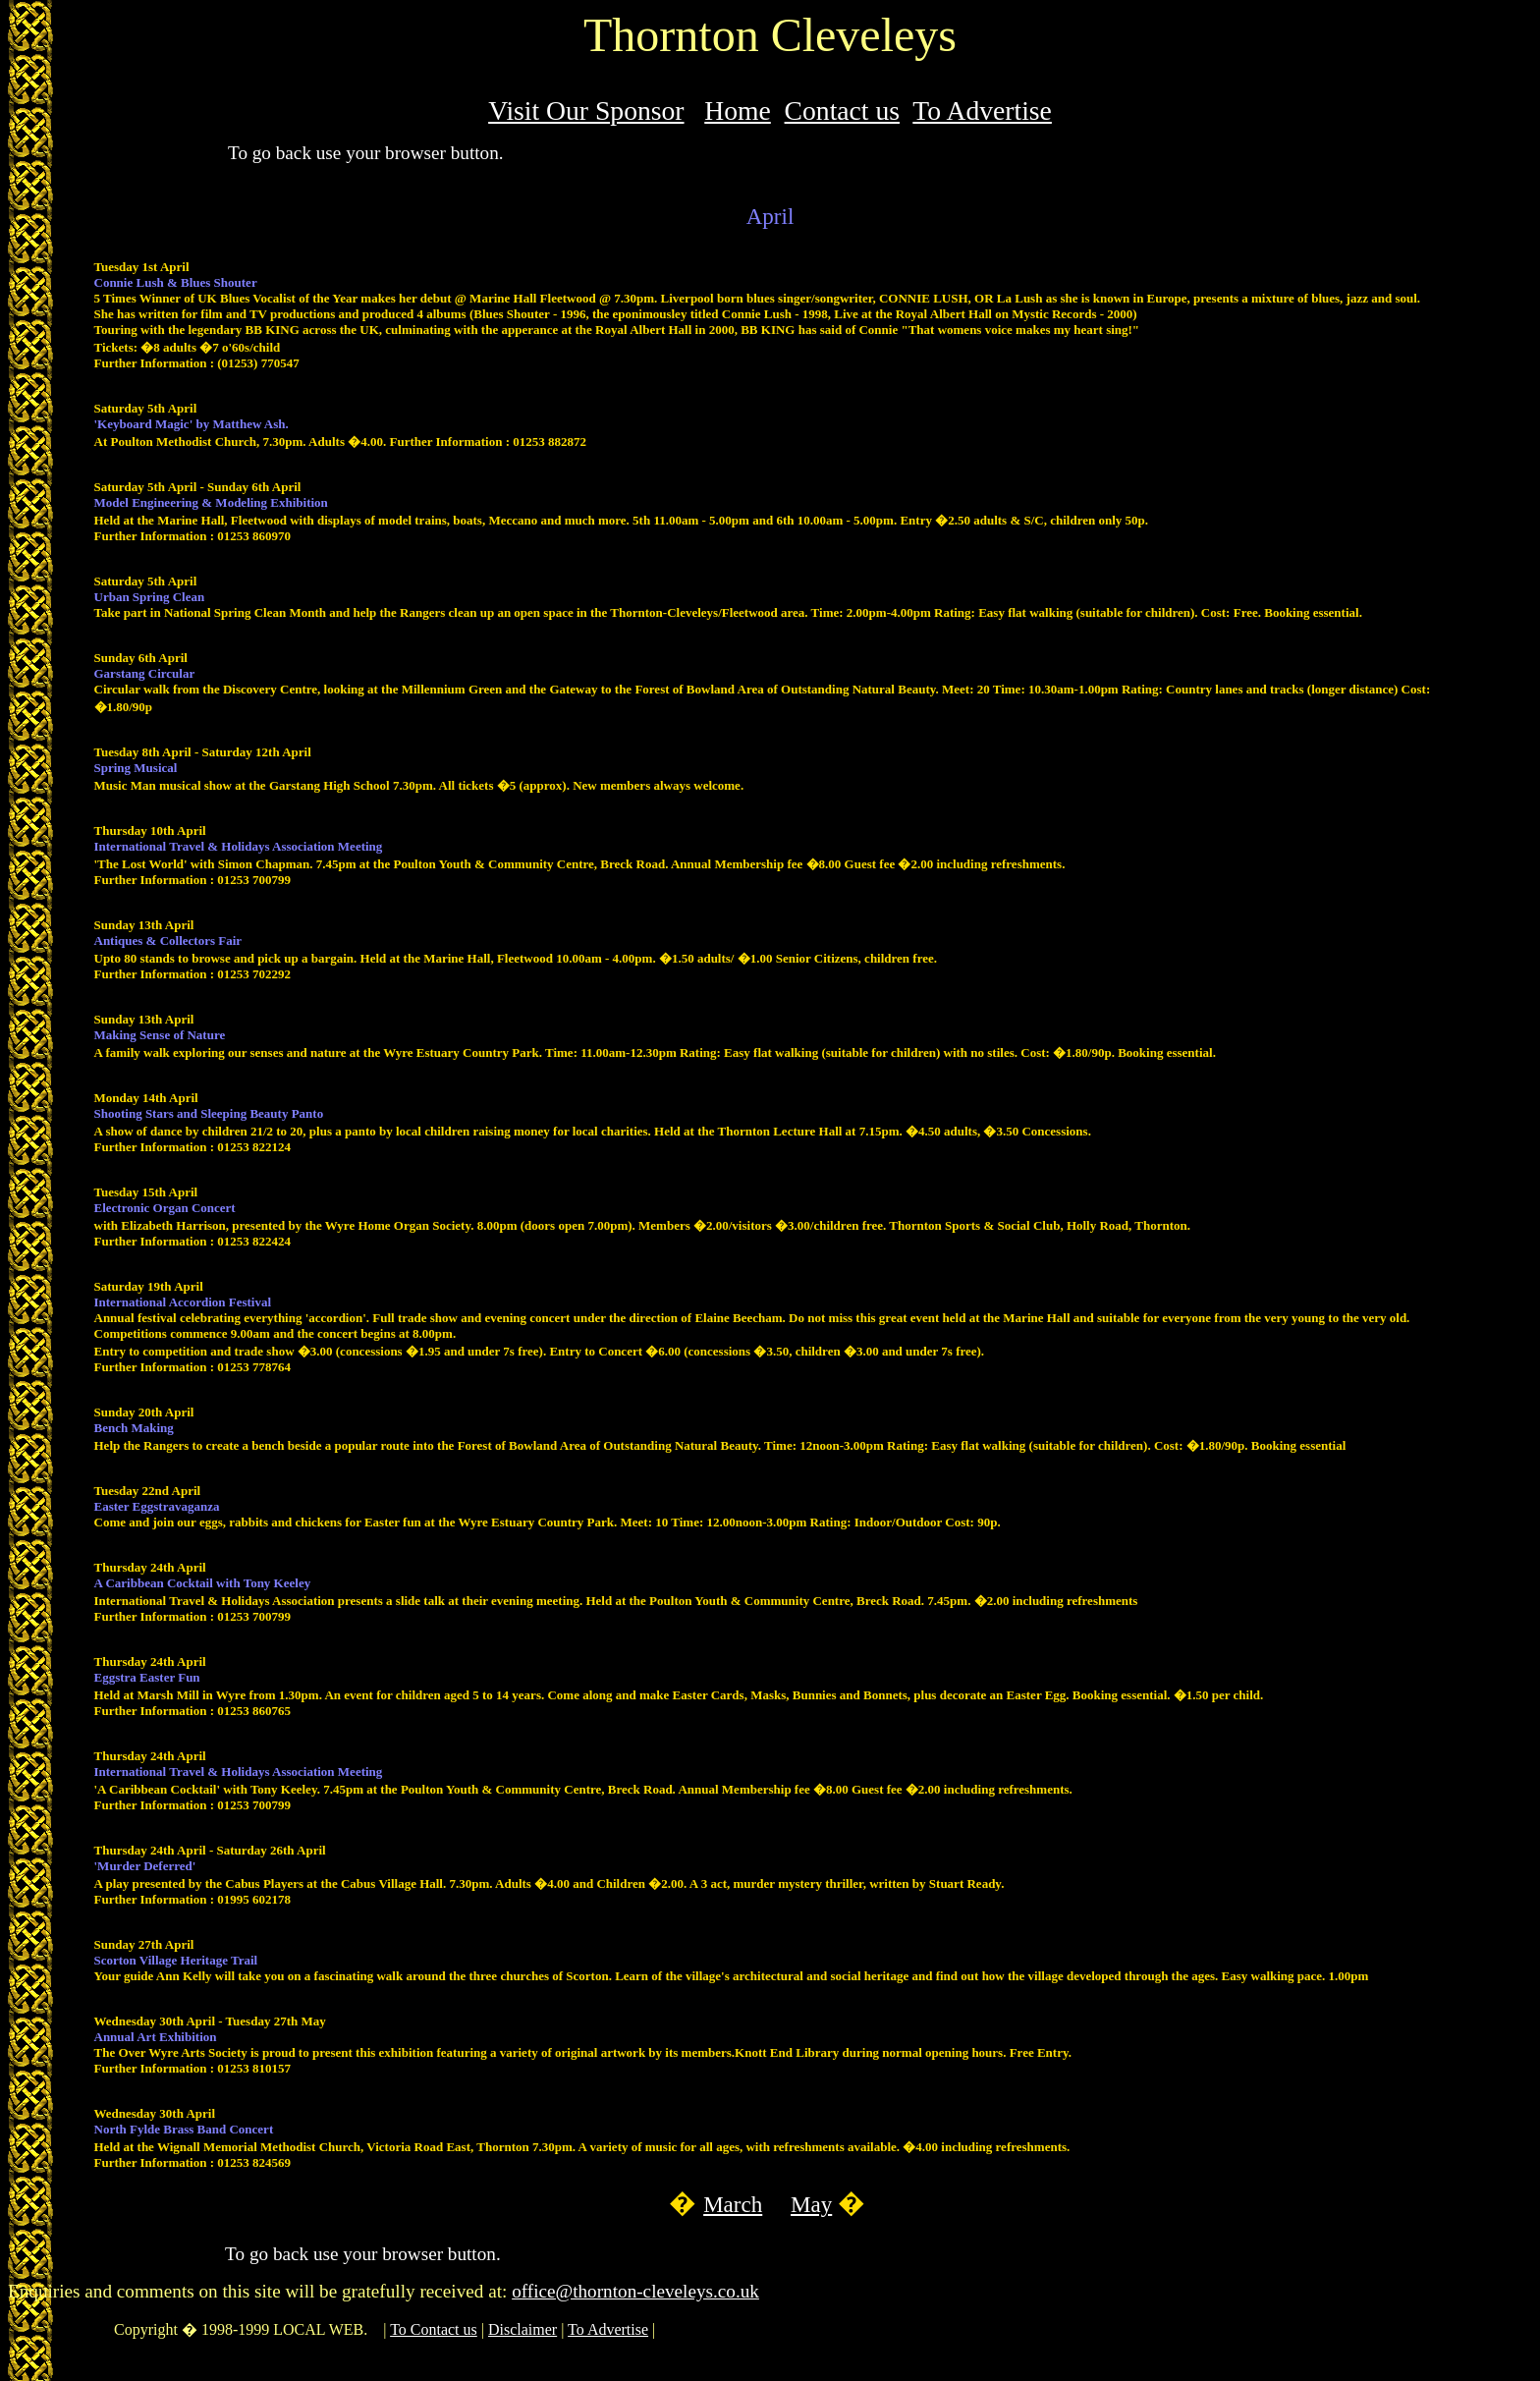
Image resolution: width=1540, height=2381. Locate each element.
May (811, 2204)
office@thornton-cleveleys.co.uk (635, 2291)
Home (737, 110)
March (732, 2204)
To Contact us (433, 2329)
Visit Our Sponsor (586, 110)
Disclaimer (522, 2329)
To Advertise (982, 110)
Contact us (842, 110)
